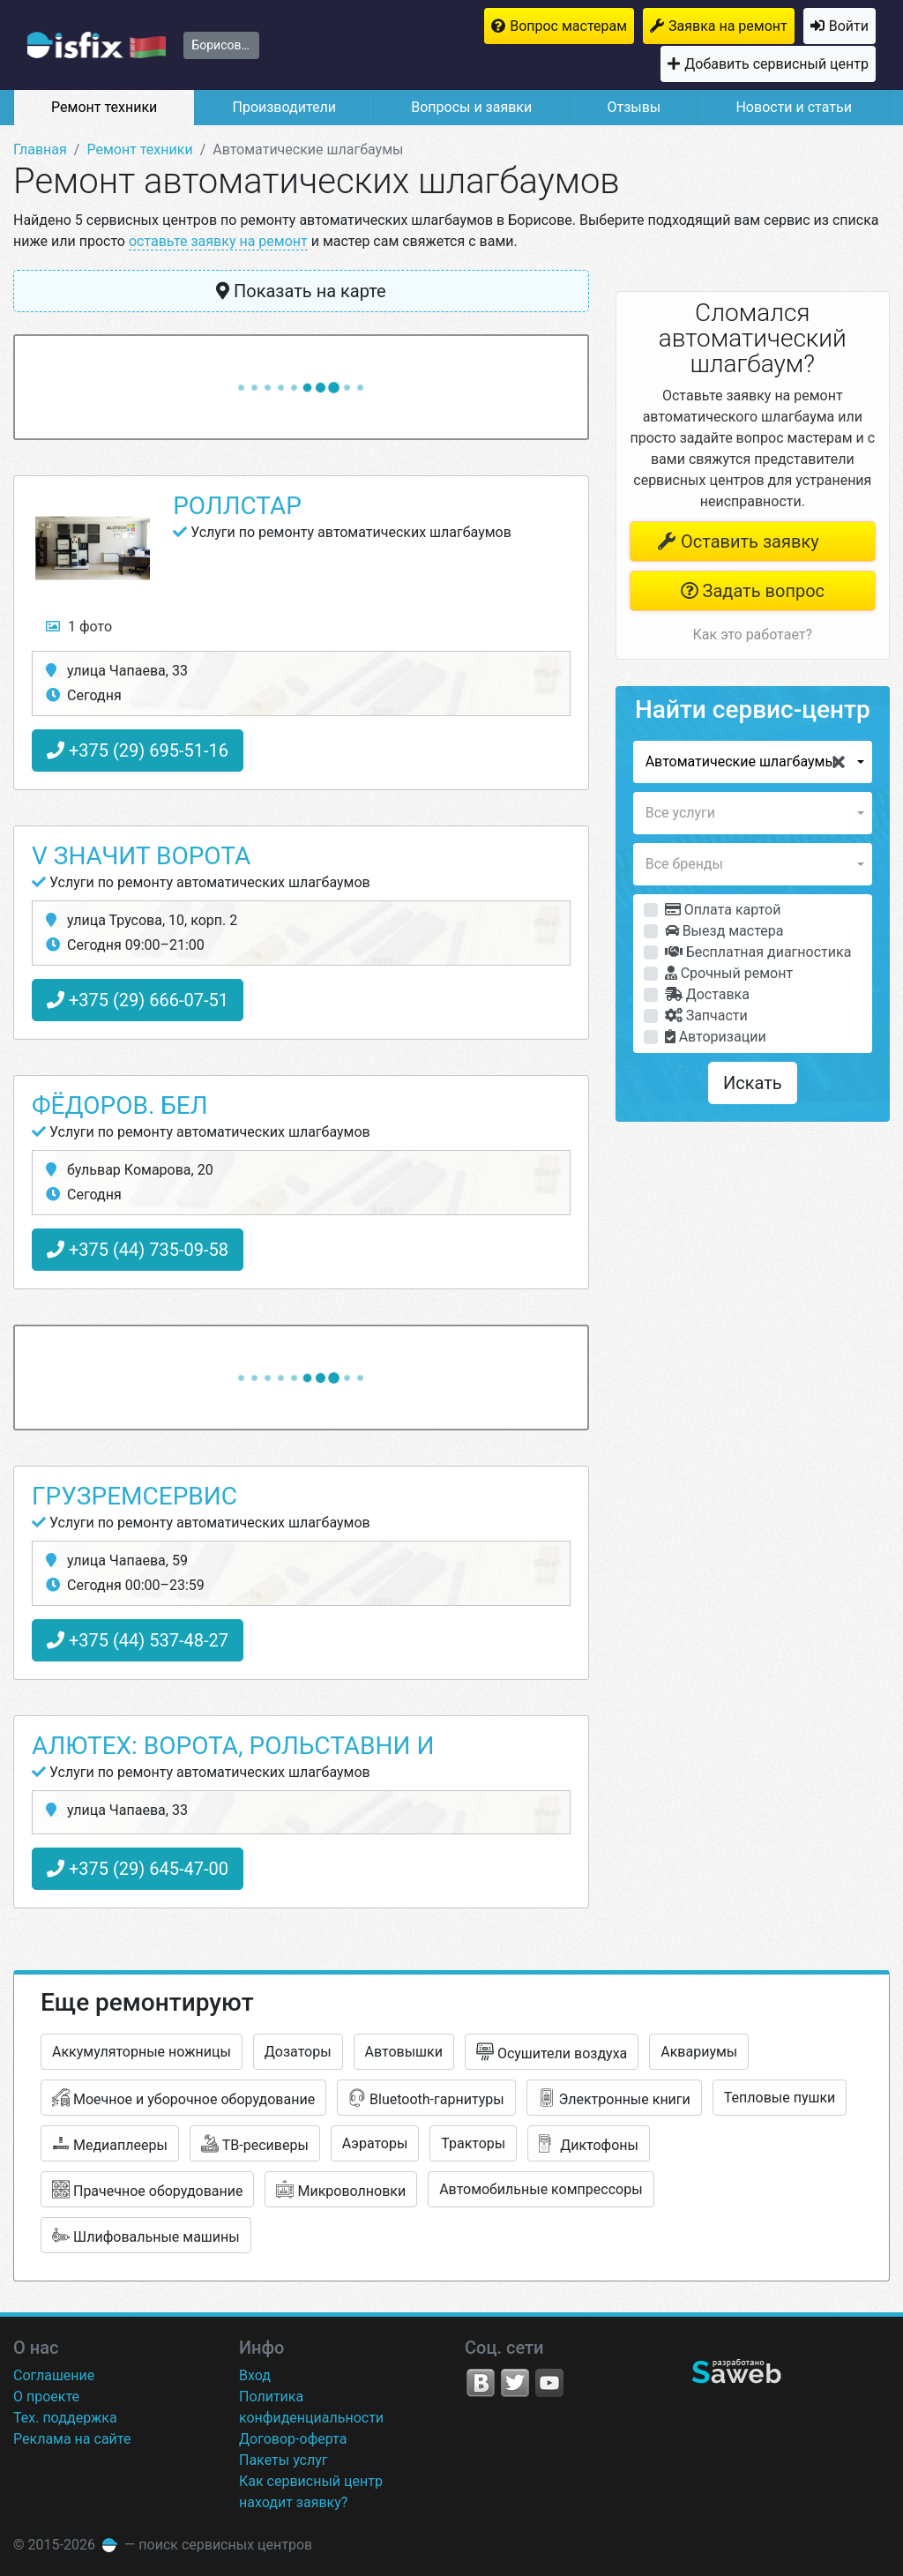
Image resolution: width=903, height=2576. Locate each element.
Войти (849, 26)
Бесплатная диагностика (758, 952)
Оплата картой (723, 909)
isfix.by (96, 45)
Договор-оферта (293, 2438)
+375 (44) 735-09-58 (137, 1249)
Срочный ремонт (729, 973)
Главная (40, 149)
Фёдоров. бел (120, 1105)
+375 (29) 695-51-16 (137, 750)
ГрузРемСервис (134, 1496)
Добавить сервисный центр (776, 64)
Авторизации (715, 1036)
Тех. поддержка (65, 2417)
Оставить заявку (738, 541)
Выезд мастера (724, 930)
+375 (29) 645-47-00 (137, 1868)
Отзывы (633, 107)
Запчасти (706, 1015)
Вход (255, 2375)
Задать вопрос (753, 590)
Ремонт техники (104, 107)
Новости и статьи (793, 107)
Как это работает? (752, 634)
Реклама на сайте (72, 2438)
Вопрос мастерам (568, 26)
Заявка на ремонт (727, 26)
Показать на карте (301, 291)
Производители (284, 107)
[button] (752, 762)
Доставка (707, 994)
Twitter (515, 2383)
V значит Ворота (141, 855)
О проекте (46, 2396)
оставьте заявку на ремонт (218, 241)
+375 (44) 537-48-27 (137, 1640)
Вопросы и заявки (471, 107)
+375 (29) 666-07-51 (137, 1000)
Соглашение (53, 2375)
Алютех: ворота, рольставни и (233, 1745)
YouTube (549, 2383)
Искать (752, 1083)
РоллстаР (237, 505)
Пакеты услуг (283, 2460)
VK (480, 2383)
